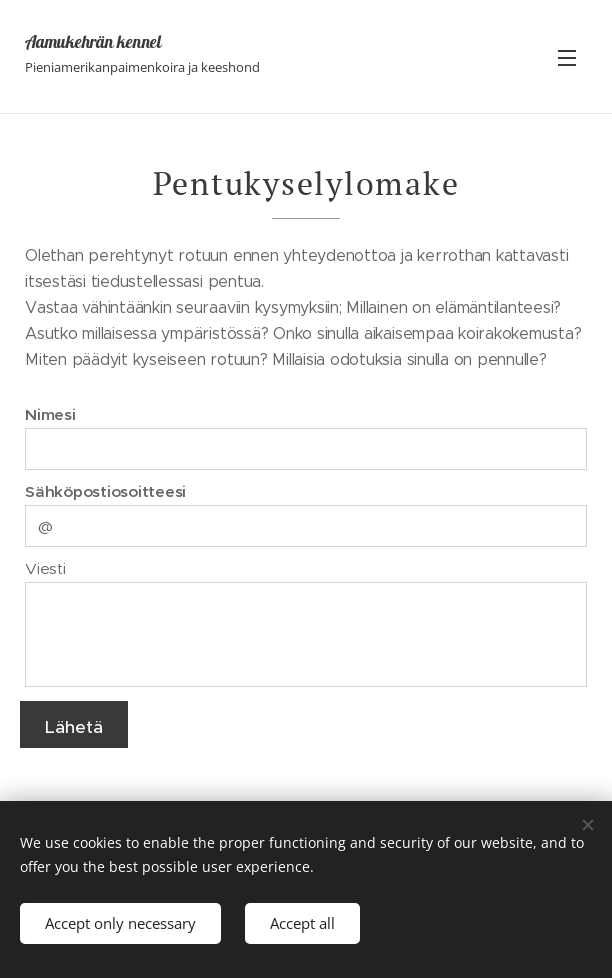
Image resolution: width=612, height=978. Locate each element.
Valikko (567, 58)
